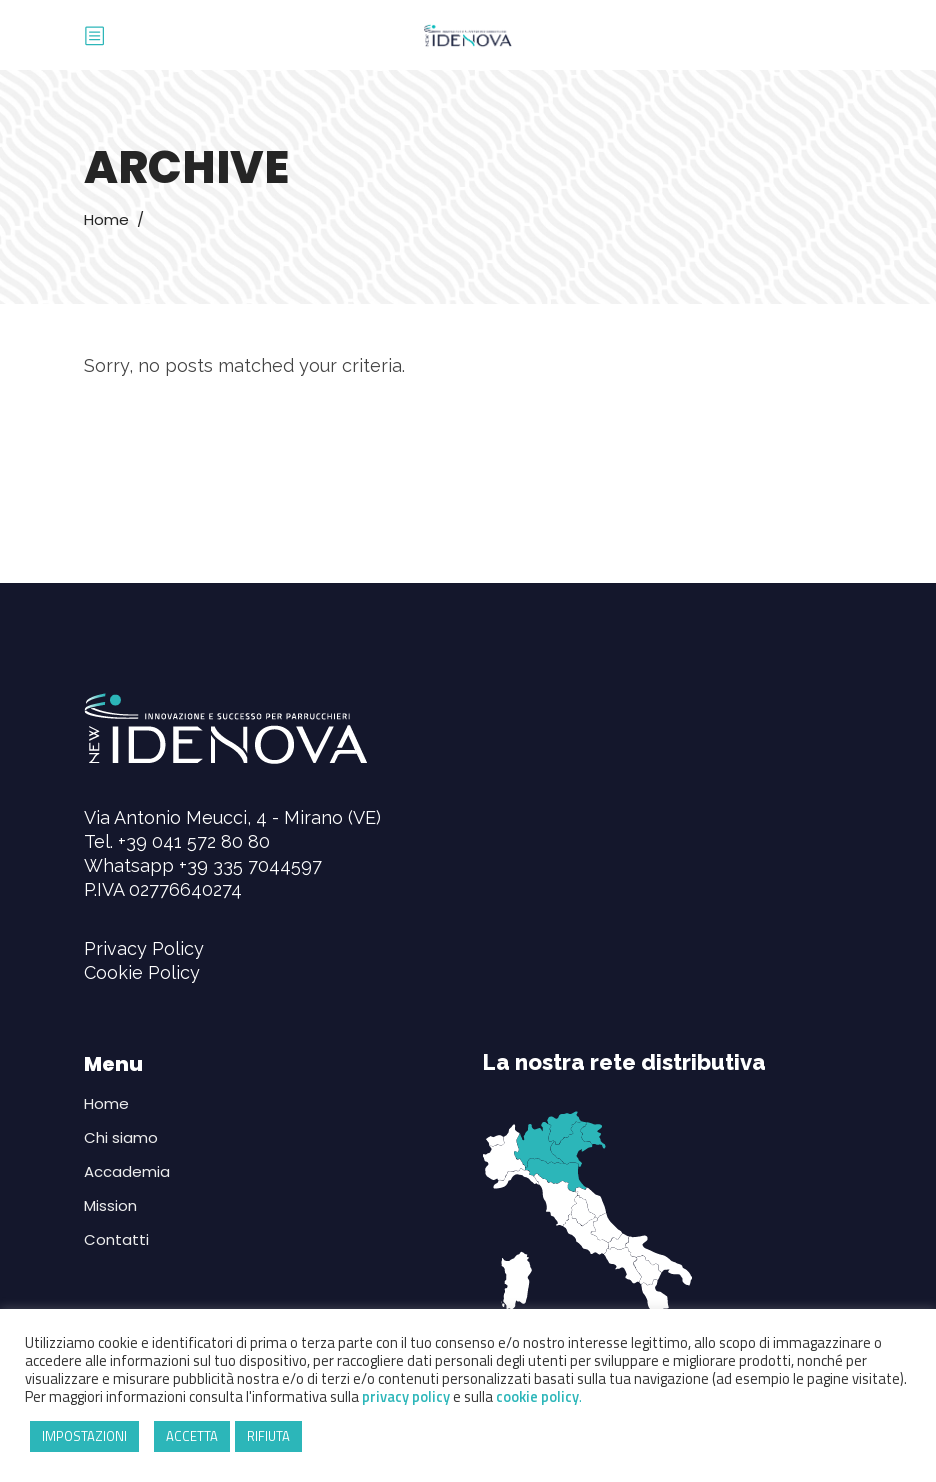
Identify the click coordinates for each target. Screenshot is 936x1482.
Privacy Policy (144, 948)
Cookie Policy (142, 972)
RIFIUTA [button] (268, 1436)
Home (106, 219)
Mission (110, 1205)
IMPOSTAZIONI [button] (84, 1436)
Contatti (116, 1239)
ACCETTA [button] (192, 1436)
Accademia (127, 1171)
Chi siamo (121, 1137)
